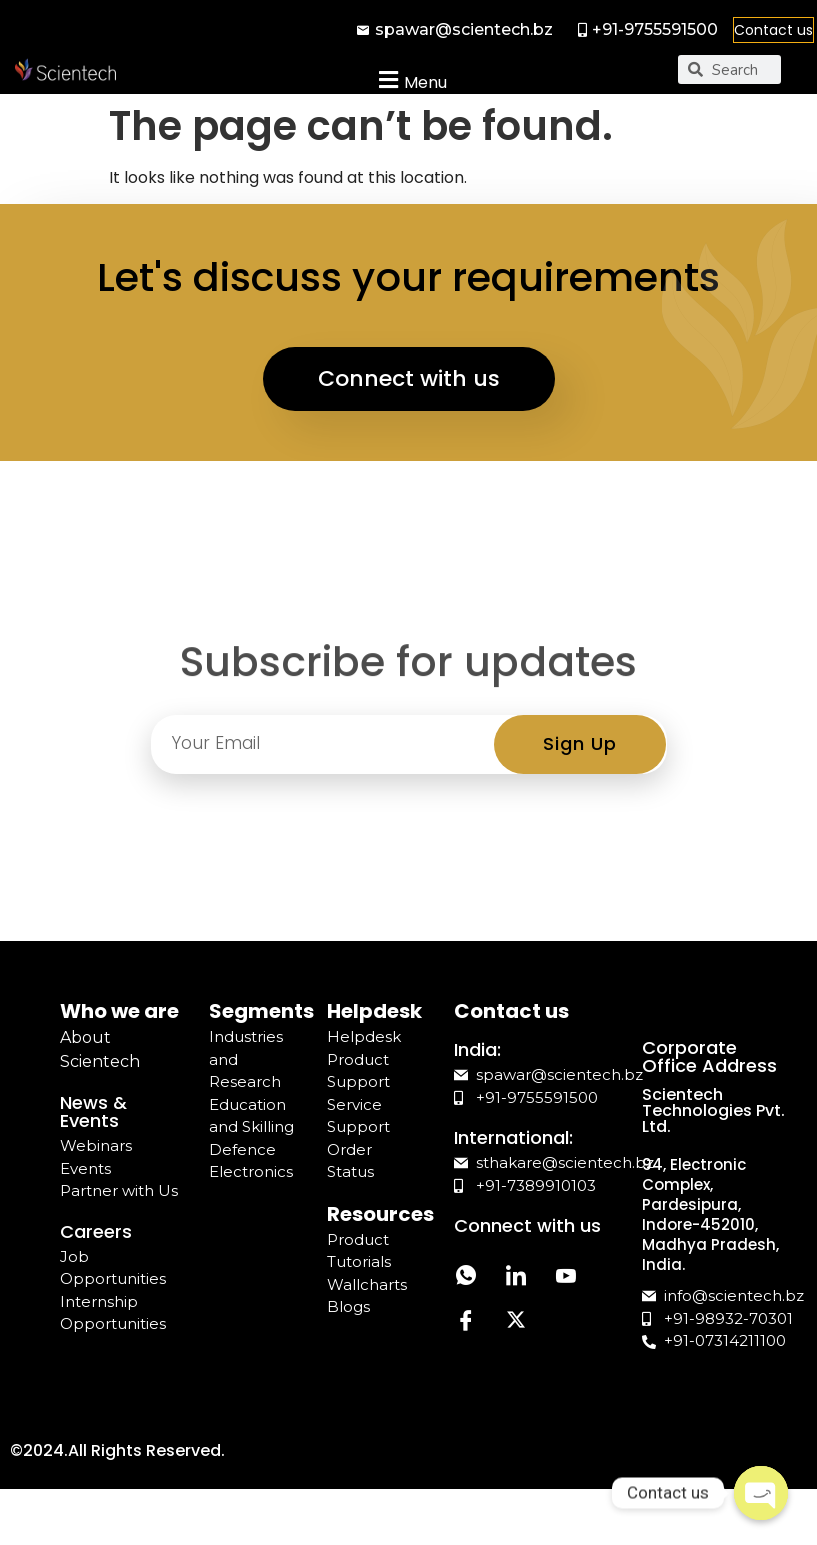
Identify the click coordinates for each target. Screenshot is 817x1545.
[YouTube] (566, 1277)
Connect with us (409, 378)
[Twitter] (516, 1322)
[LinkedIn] (516, 1277)
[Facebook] (466, 1322)
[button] (410, 79)
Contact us (773, 30)
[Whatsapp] (466, 1277)
